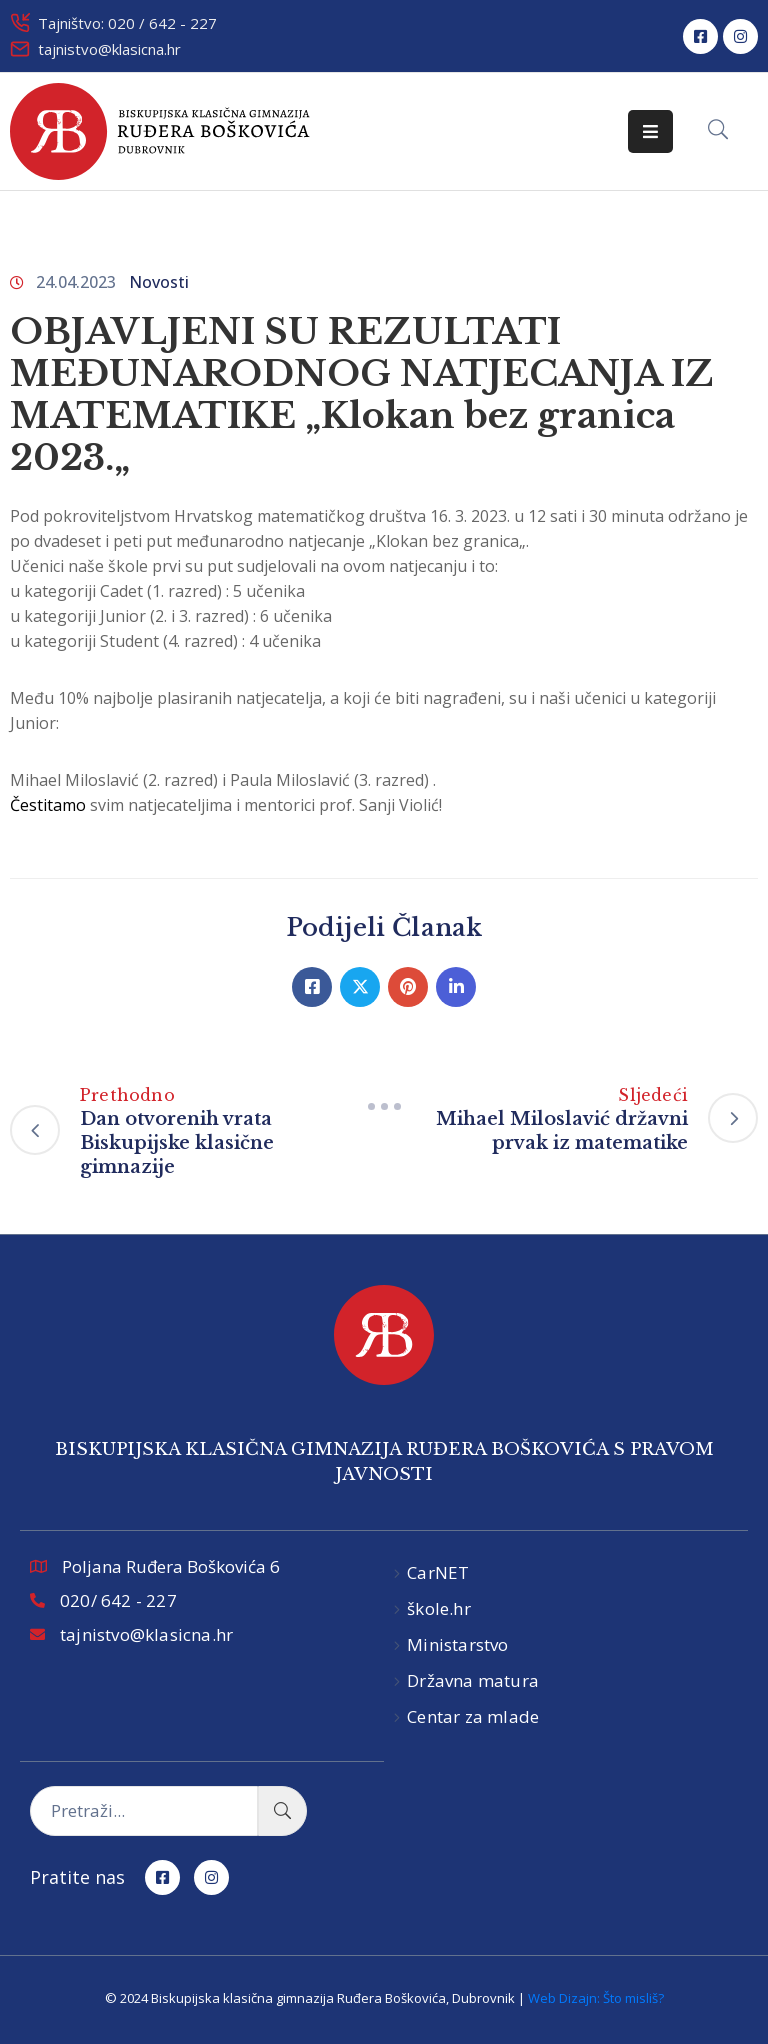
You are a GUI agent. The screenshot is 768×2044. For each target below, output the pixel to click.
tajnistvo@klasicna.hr (109, 49)
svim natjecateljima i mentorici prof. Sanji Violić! (226, 805)
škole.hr (439, 1608)
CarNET (438, 1572)
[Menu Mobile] (650, 131)
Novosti (159, 282)
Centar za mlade (473, 1716)
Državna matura (473, 1680)
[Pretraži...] (144, 1811)
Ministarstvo (457, 1644)
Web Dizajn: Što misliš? (596, 1998)
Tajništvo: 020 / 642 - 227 (127, 23)
